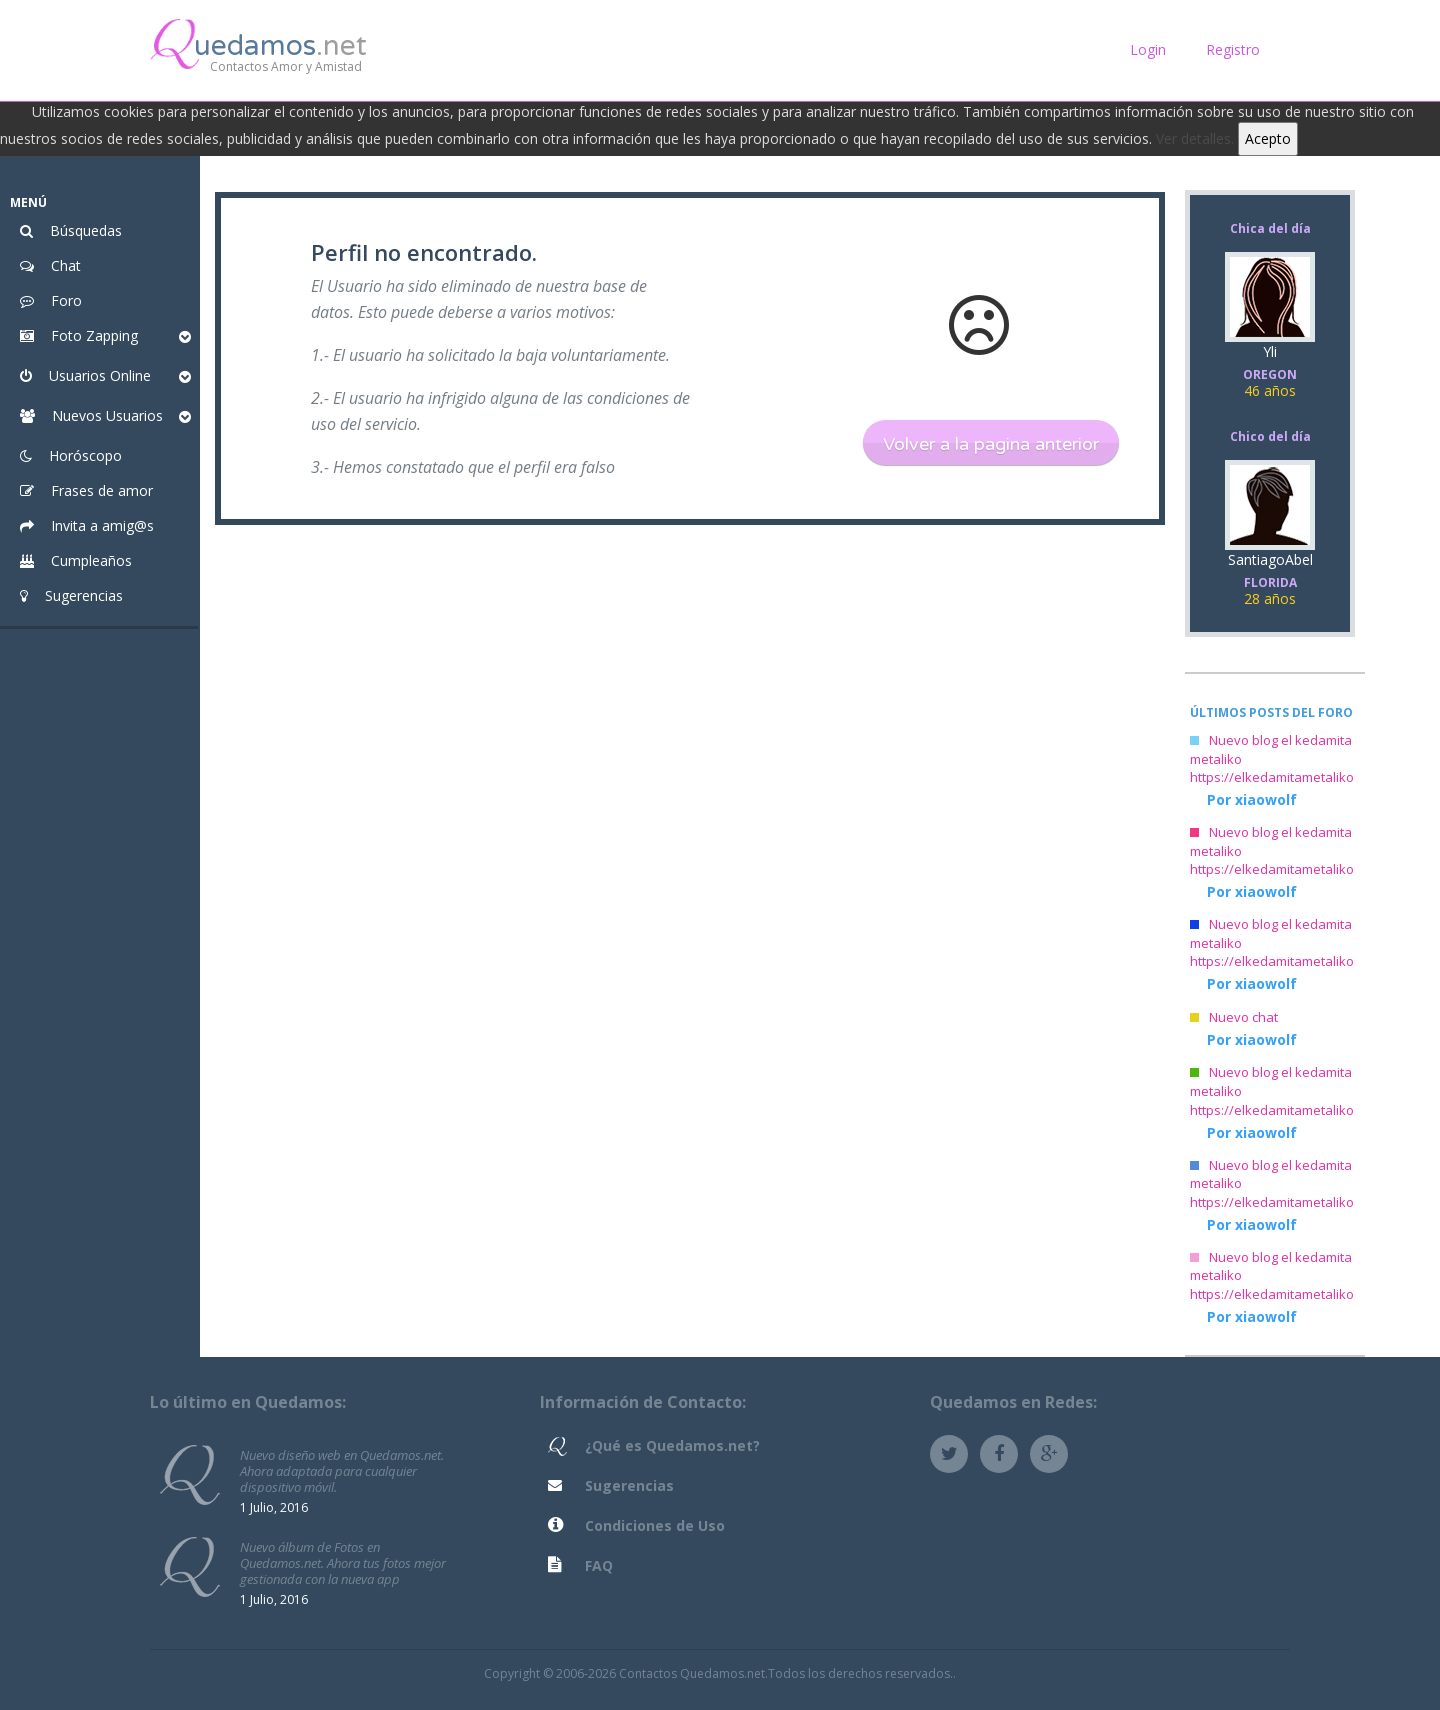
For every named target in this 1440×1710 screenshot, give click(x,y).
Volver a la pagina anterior (991, 444)
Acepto (1268, 138)
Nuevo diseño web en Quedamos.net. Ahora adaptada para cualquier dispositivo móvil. (342, 1470)
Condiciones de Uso (655, 1525)
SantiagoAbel (1270, 581)
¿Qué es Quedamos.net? (672, 1445)
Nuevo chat (1234, 1017)
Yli (1270, 373)
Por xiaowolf (1252, 799)
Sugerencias (629, 1485)
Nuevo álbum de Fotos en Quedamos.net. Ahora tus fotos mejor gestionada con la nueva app (343, 1562)
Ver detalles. (1195, 138)
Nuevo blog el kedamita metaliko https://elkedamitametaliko (1272, 758)
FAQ (599, 1565)
